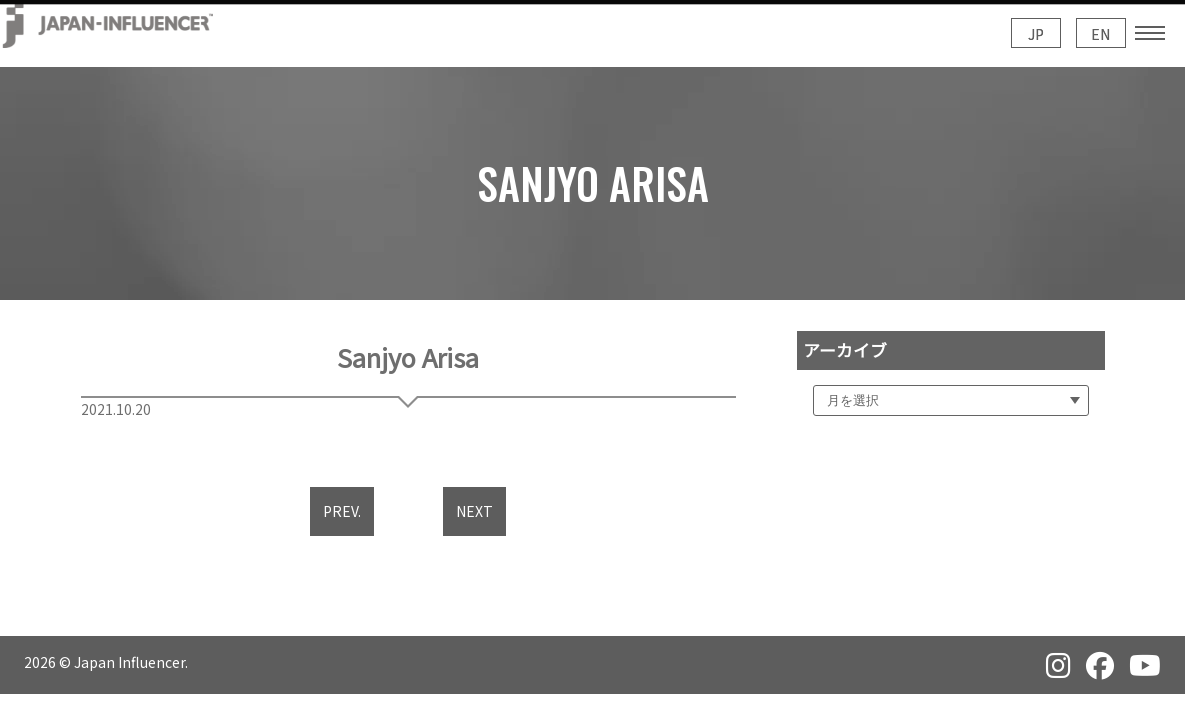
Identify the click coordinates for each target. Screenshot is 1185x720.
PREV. (342, 511)
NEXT (474, 511)
